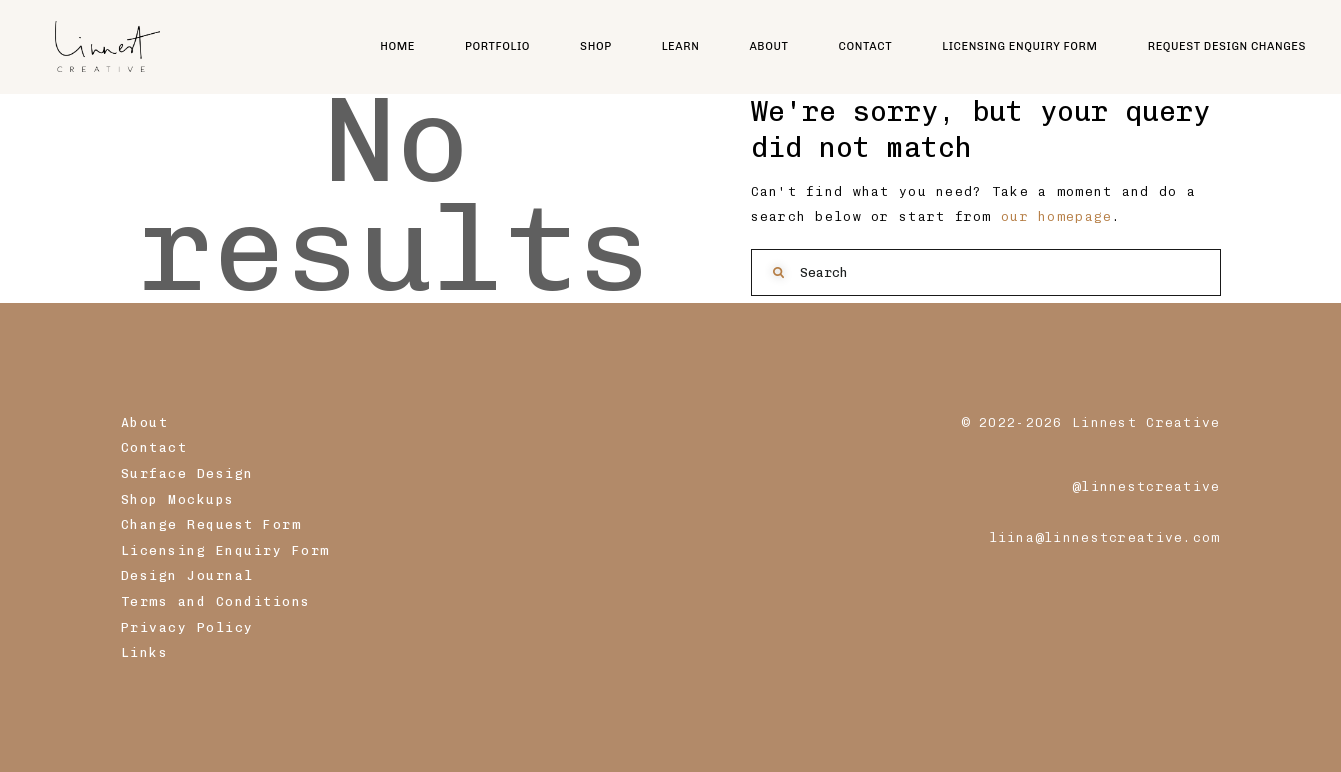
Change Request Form (211, 524)
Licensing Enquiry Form (225, 550)
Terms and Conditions (216, 601)
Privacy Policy (187, 627)
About (145, 422)
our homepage (1056, 216)
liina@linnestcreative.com (1105, 537)
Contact (154, 447)
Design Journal (187, 575)
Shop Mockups (178, 499)
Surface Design (187, 473)
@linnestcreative (1146, 486)
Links (145, 652)
